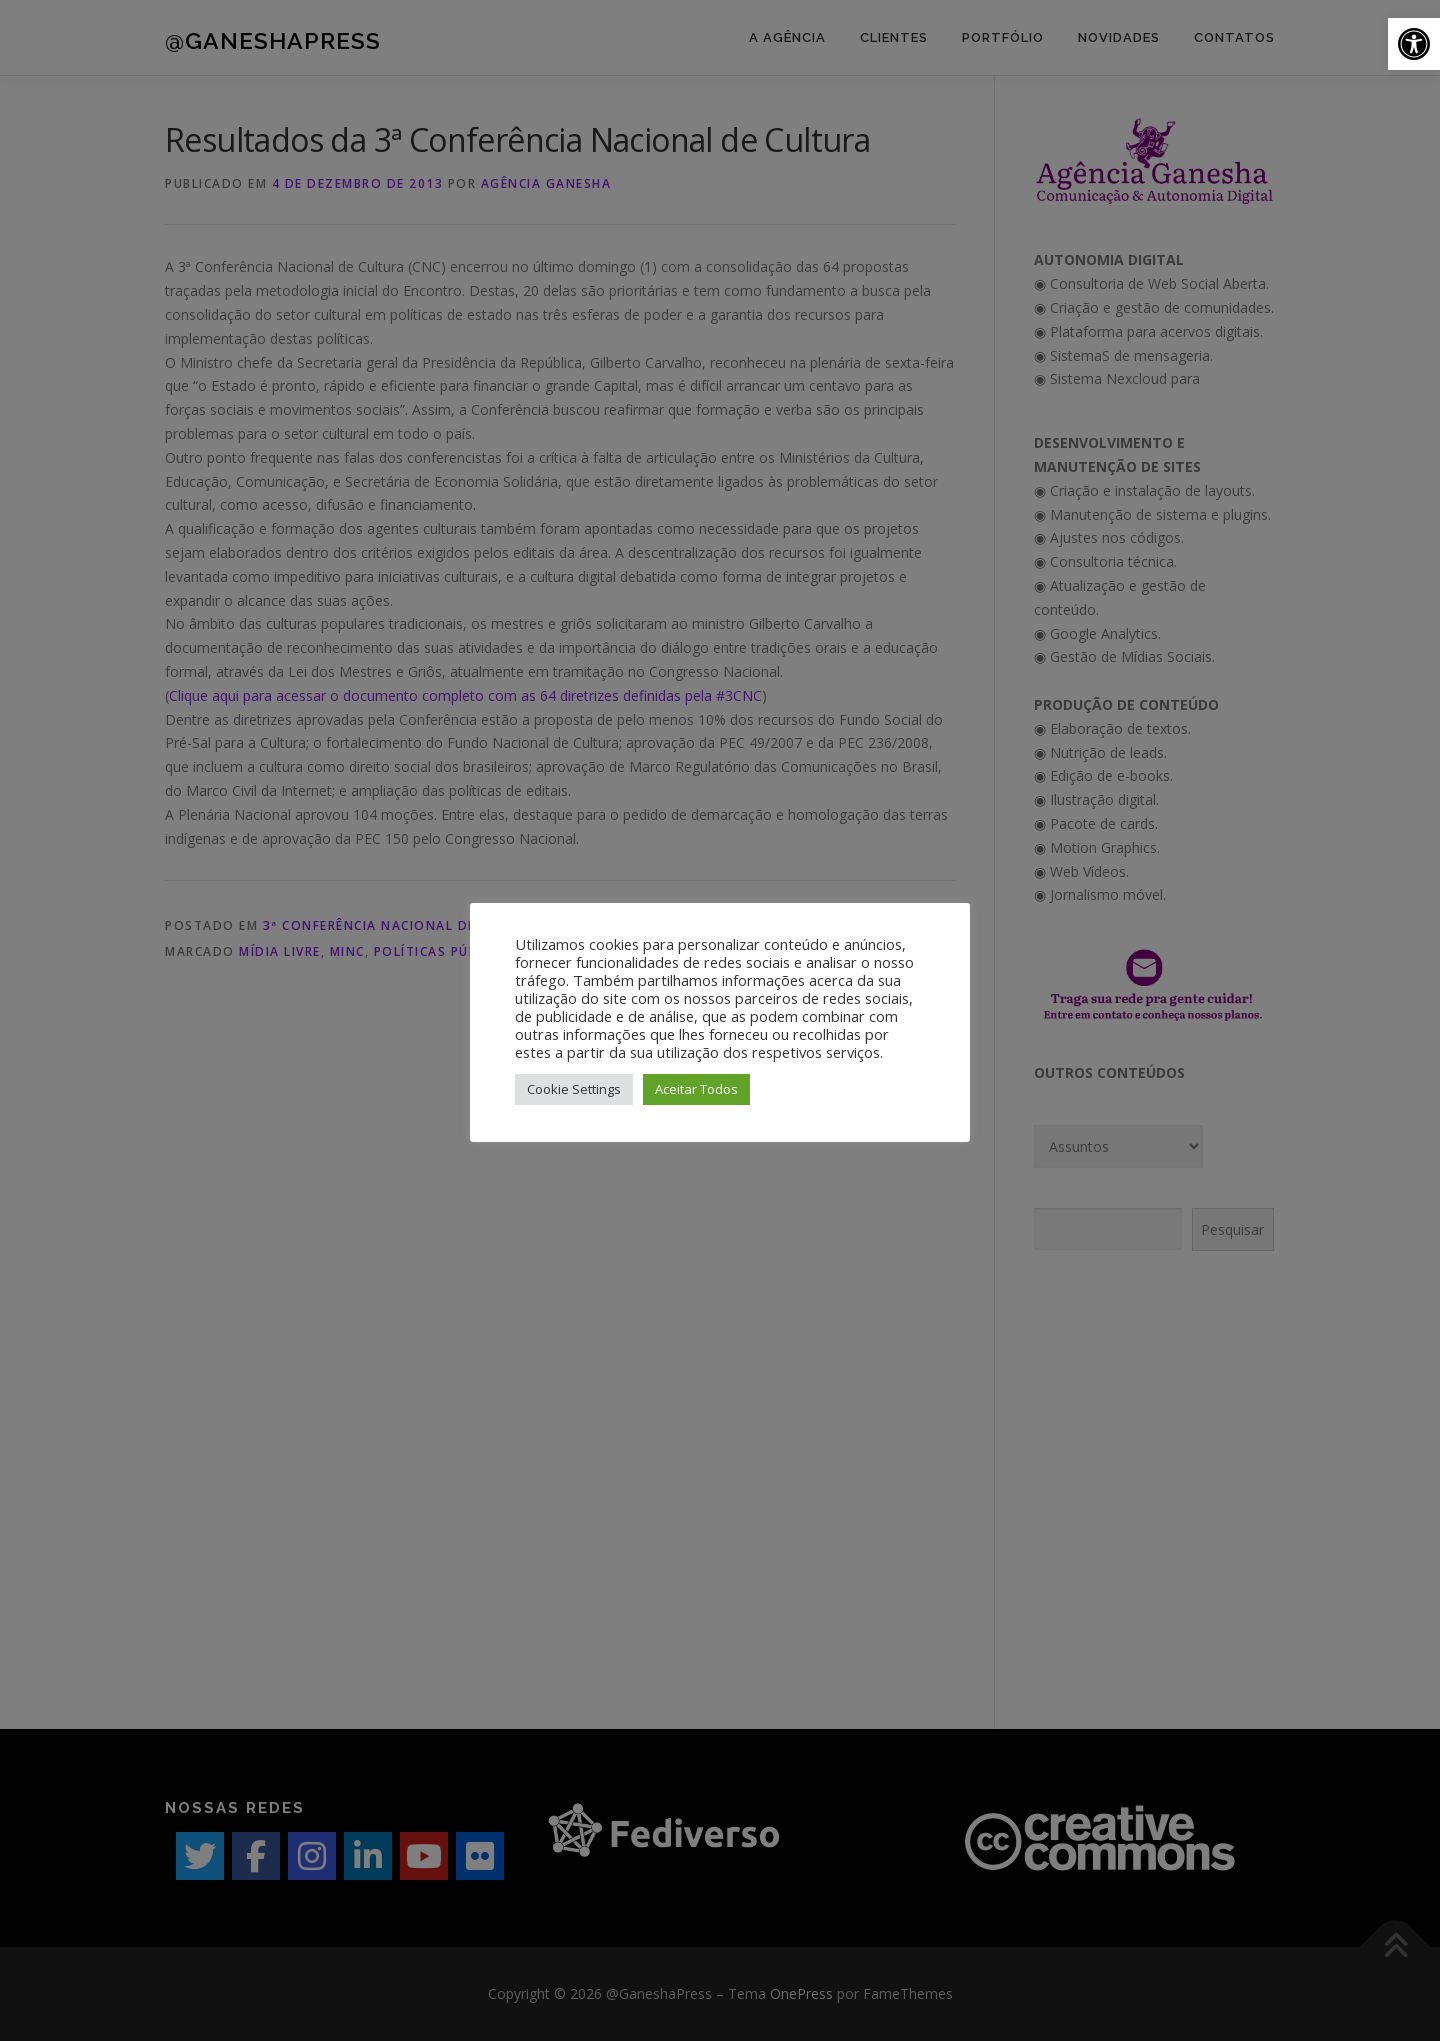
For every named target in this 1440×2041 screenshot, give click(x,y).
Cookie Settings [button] (574, 1089)
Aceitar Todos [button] (696, 1089)
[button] (1414, 44)
